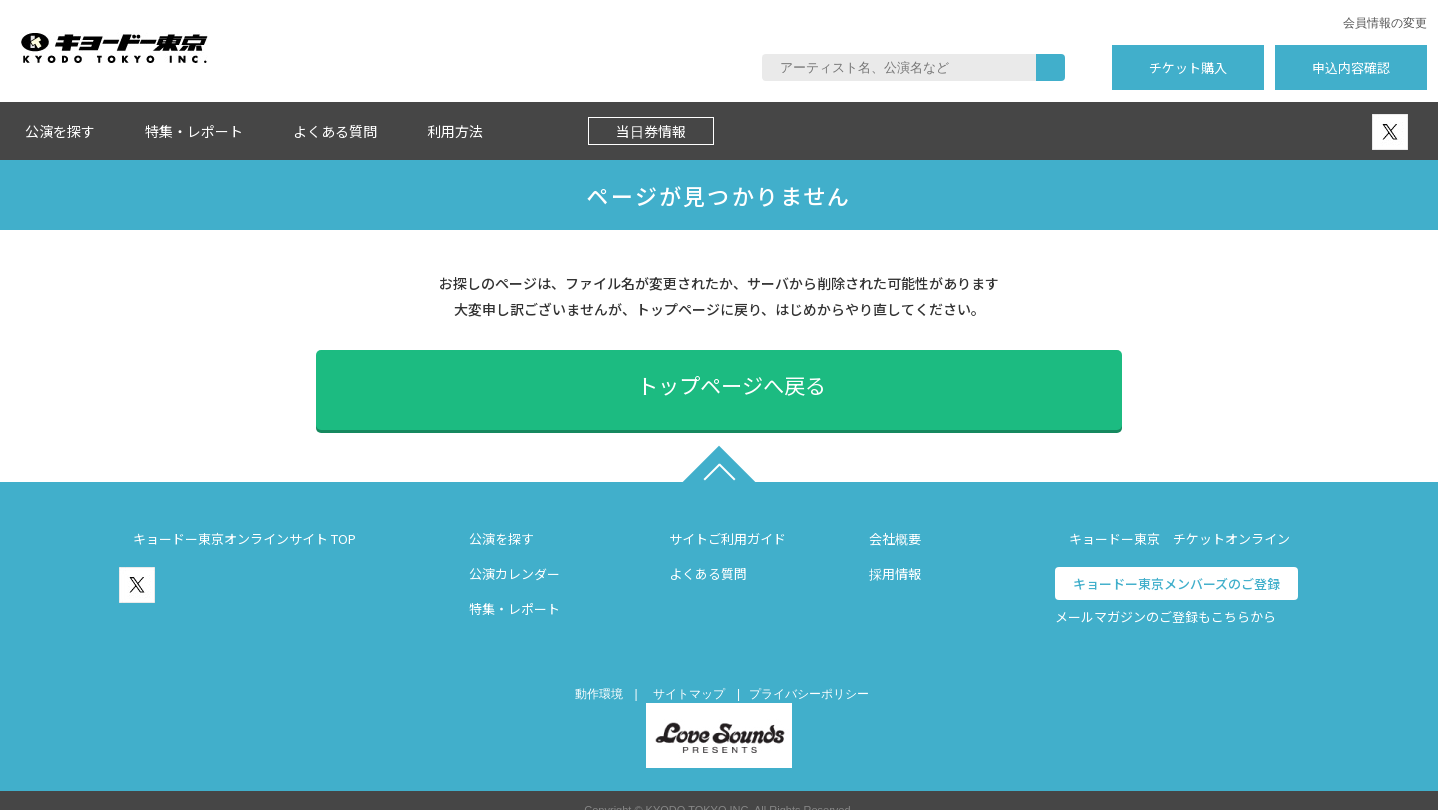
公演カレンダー (514, 553)
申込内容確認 (1351, 67)
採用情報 (895, 553)
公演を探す (60, 131)
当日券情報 (651, 131)
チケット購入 (1188, 67)
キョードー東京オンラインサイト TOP (244, 518)
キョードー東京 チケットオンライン (1179, 518)
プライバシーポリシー (809, 674)
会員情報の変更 (1385, 23)
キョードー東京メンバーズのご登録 (1176, 563)
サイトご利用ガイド (727, 518)
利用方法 (455, 131)
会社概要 (895, 518)
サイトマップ (689, 674)
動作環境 (599, 674)
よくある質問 (335, 131)
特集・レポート (194, 131)
